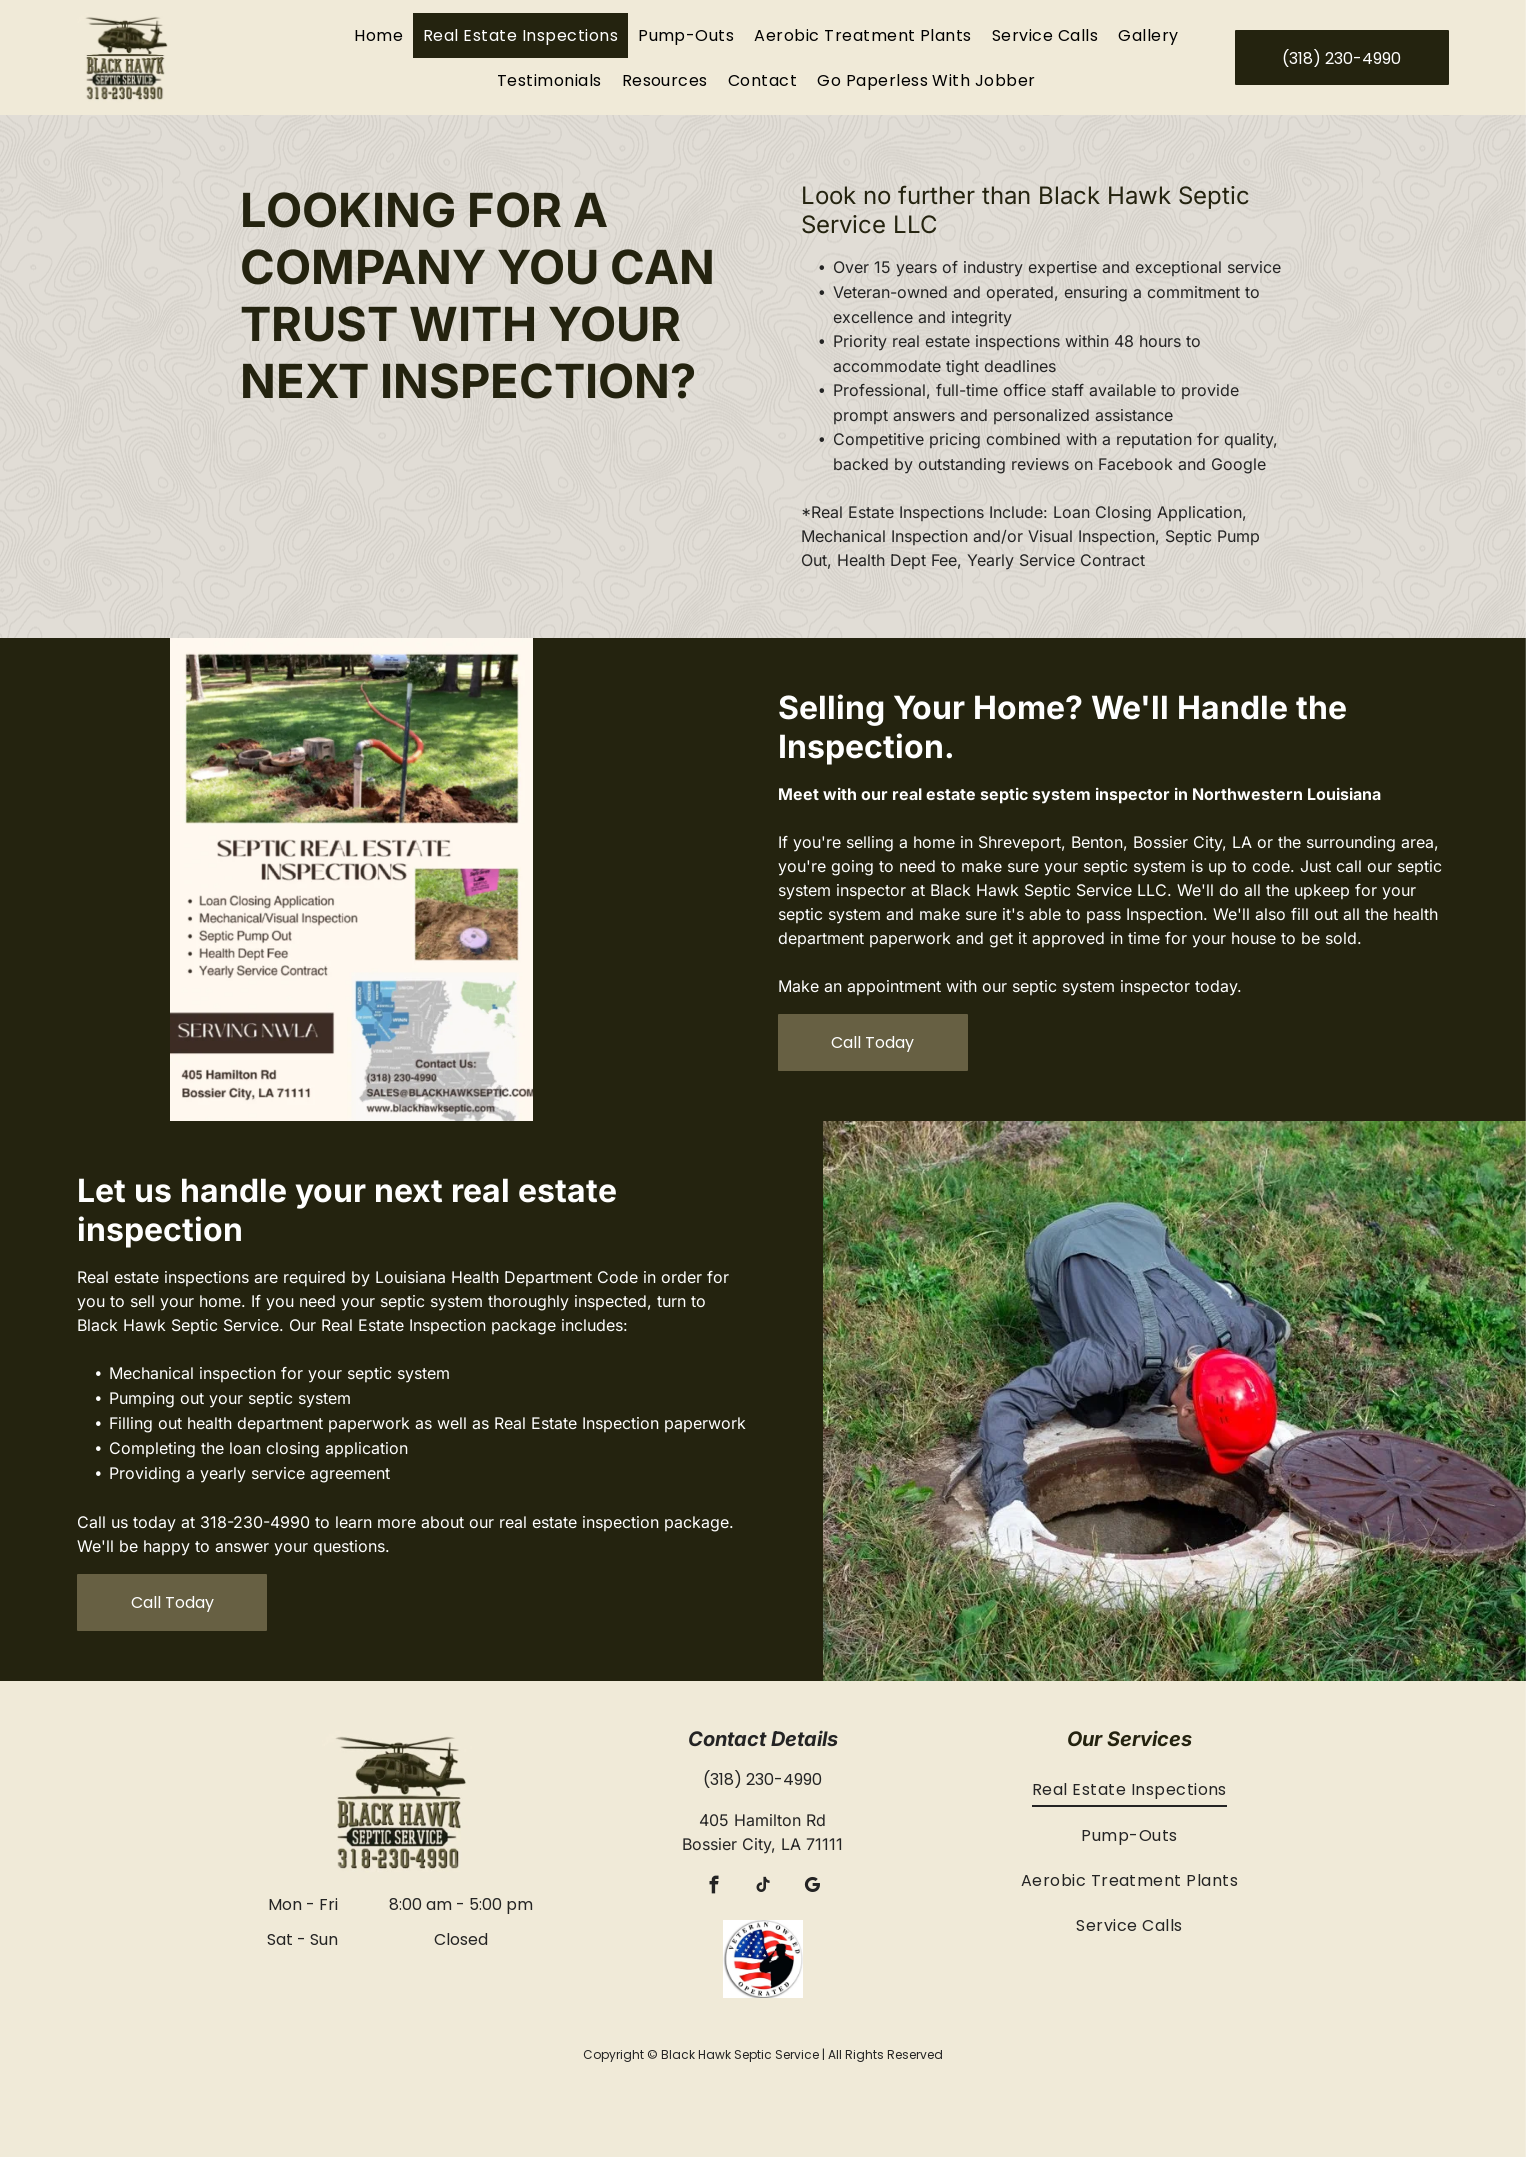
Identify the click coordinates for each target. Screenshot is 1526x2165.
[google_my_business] (811, 1896)
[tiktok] (762, 1896)
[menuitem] (378, 39)
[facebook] (713, 1896)
